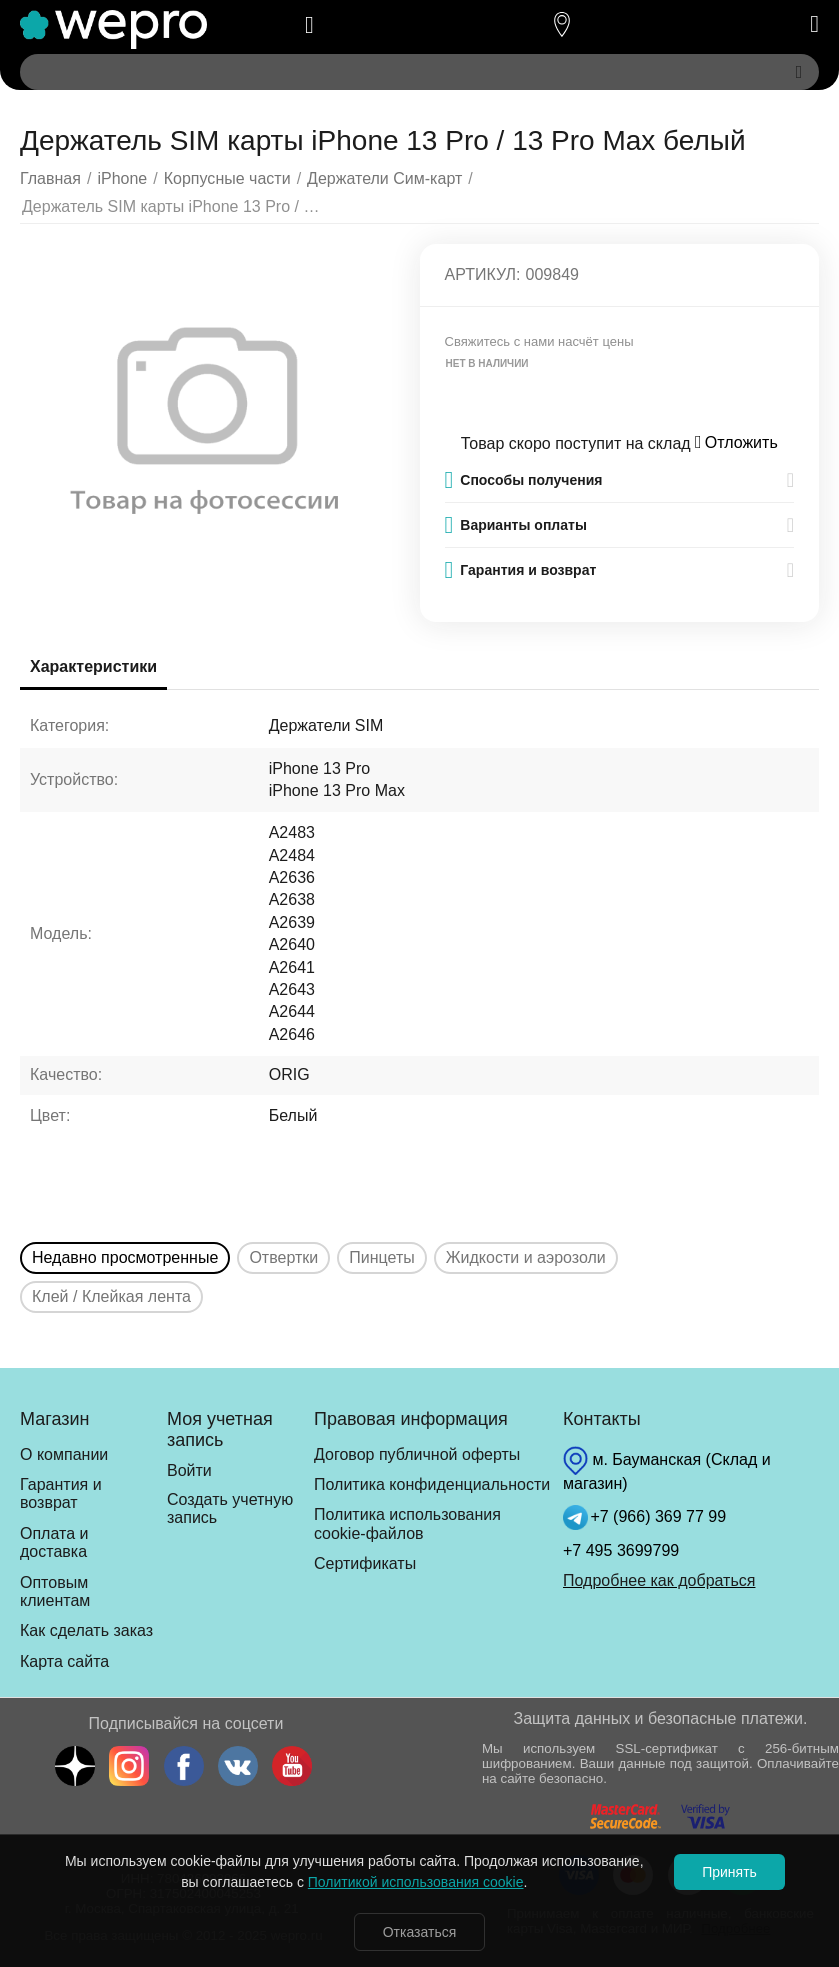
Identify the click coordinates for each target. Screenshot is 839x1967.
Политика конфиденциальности (432, 1484)
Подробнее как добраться (659, 1580)
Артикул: (483, 274)
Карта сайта (64, 1661)
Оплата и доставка (54, 1542)
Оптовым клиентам (55, 1591)
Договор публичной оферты (417, 1454)
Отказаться (420, 1932)
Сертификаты (365, 1563)
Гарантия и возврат (61, 1493)
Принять (729, 1872)
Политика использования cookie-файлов (407, 1523)
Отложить (736, 442)
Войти (189, 1470)
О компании (64, 1454)
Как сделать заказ (86, 1630)
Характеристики (93, 666)
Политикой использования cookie (416, 1882)
